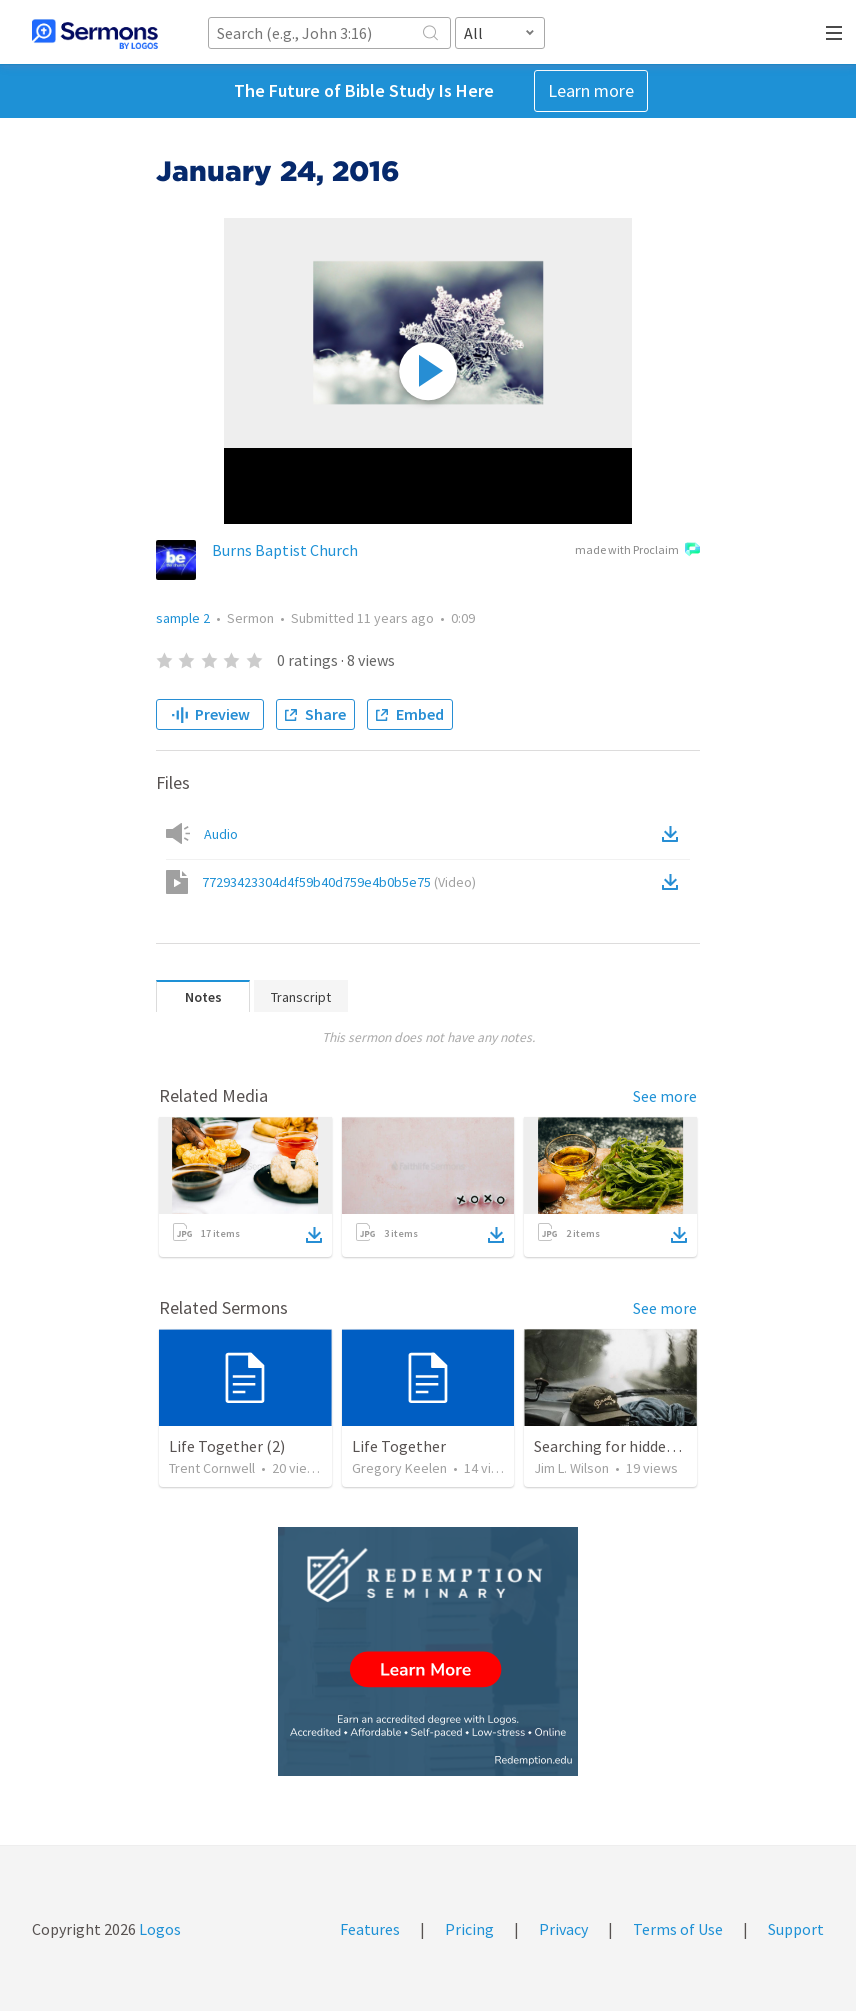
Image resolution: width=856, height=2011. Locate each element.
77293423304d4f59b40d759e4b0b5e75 (339, 882)
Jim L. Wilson (571, 1468)
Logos (158, 1929)
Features (370, 1929)
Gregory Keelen (399, 1468)
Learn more (591, 90)
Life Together (399, 1446)
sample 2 (183, 618)
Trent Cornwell (212, 1468)
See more (665, 1096)
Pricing (469, 1929)
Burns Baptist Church (285, 550)
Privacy (563, 1929)
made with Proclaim (637, 551)
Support (796, 1929)
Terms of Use (678, 1929)
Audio (221, 834)
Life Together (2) (227, 1446)
